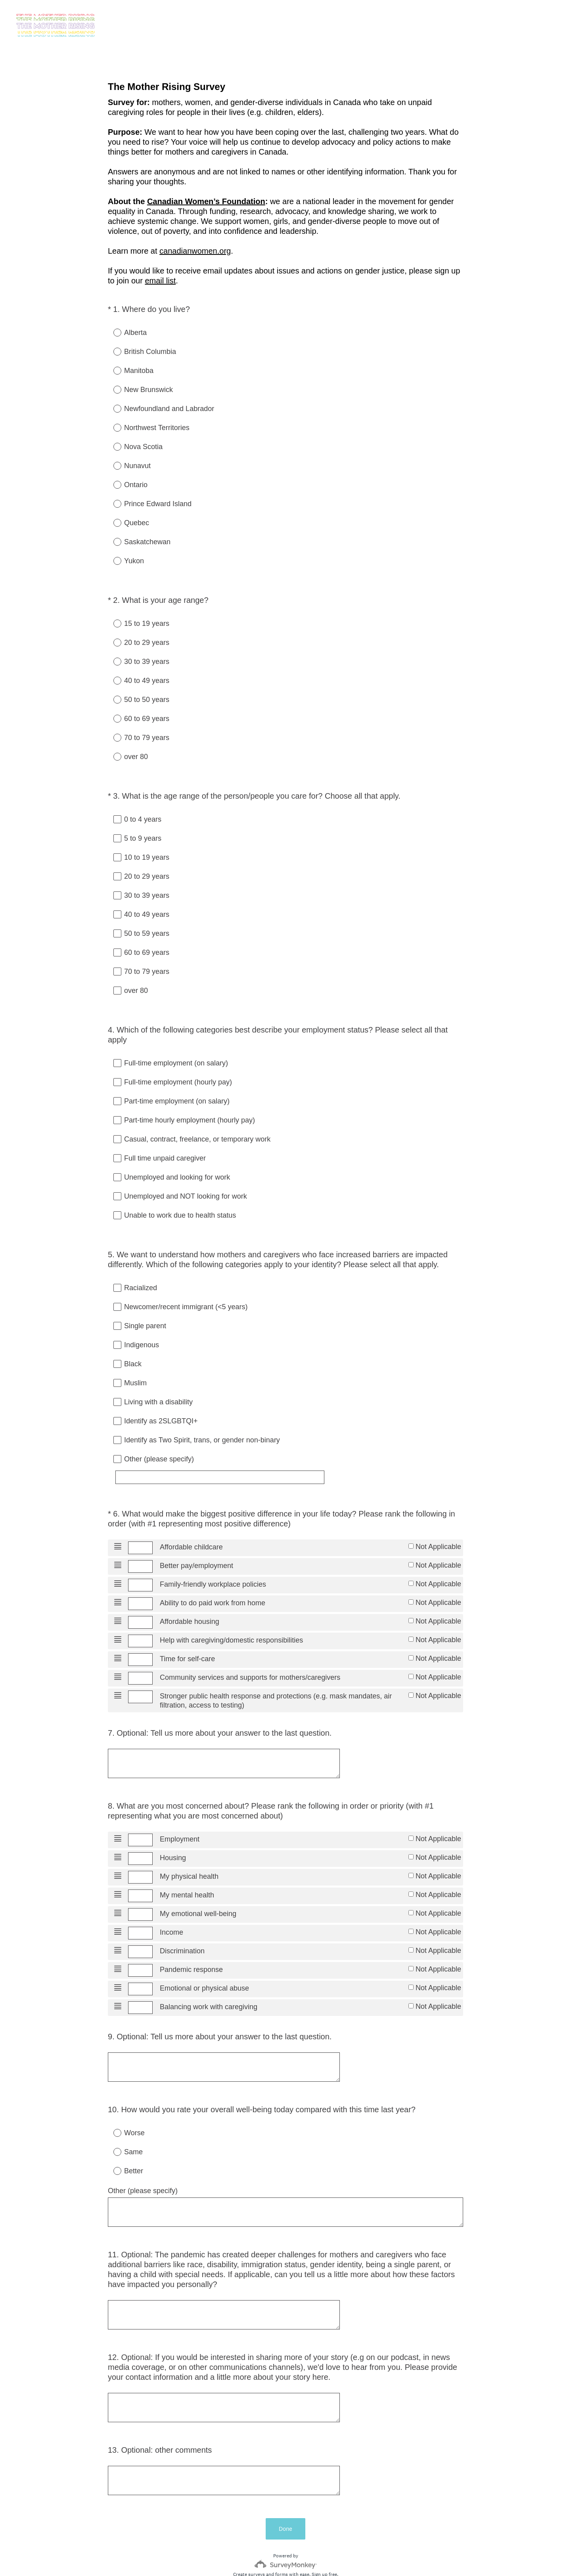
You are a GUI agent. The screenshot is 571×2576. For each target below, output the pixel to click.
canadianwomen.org (195, 251)
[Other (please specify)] (235, 1449)
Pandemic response (191, 1940)
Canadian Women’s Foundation (206, 201)
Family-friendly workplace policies (213, 1551)
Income (171, 1901)
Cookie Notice (296, 2556)
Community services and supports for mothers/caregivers (250, 1648)
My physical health (189, 1843)
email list (160, 280)
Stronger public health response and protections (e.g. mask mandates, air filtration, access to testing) (276, 1671)
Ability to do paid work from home (212, 1570)
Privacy (268, 2556)
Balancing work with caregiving (208, 1979)
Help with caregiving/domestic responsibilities (231, 1609)
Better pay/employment (196, 1531)
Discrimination (182, 1921)
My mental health (187, 1863)
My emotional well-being (198, 1882)
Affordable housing (189, 1589)
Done (285, 2472)
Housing (173, 1824)
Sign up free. (325, 2518)
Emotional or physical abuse (204, 1960)
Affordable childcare (191, 1512)
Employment (179, 1804)
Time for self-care (187, 1628)
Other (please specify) (143, 2158)
